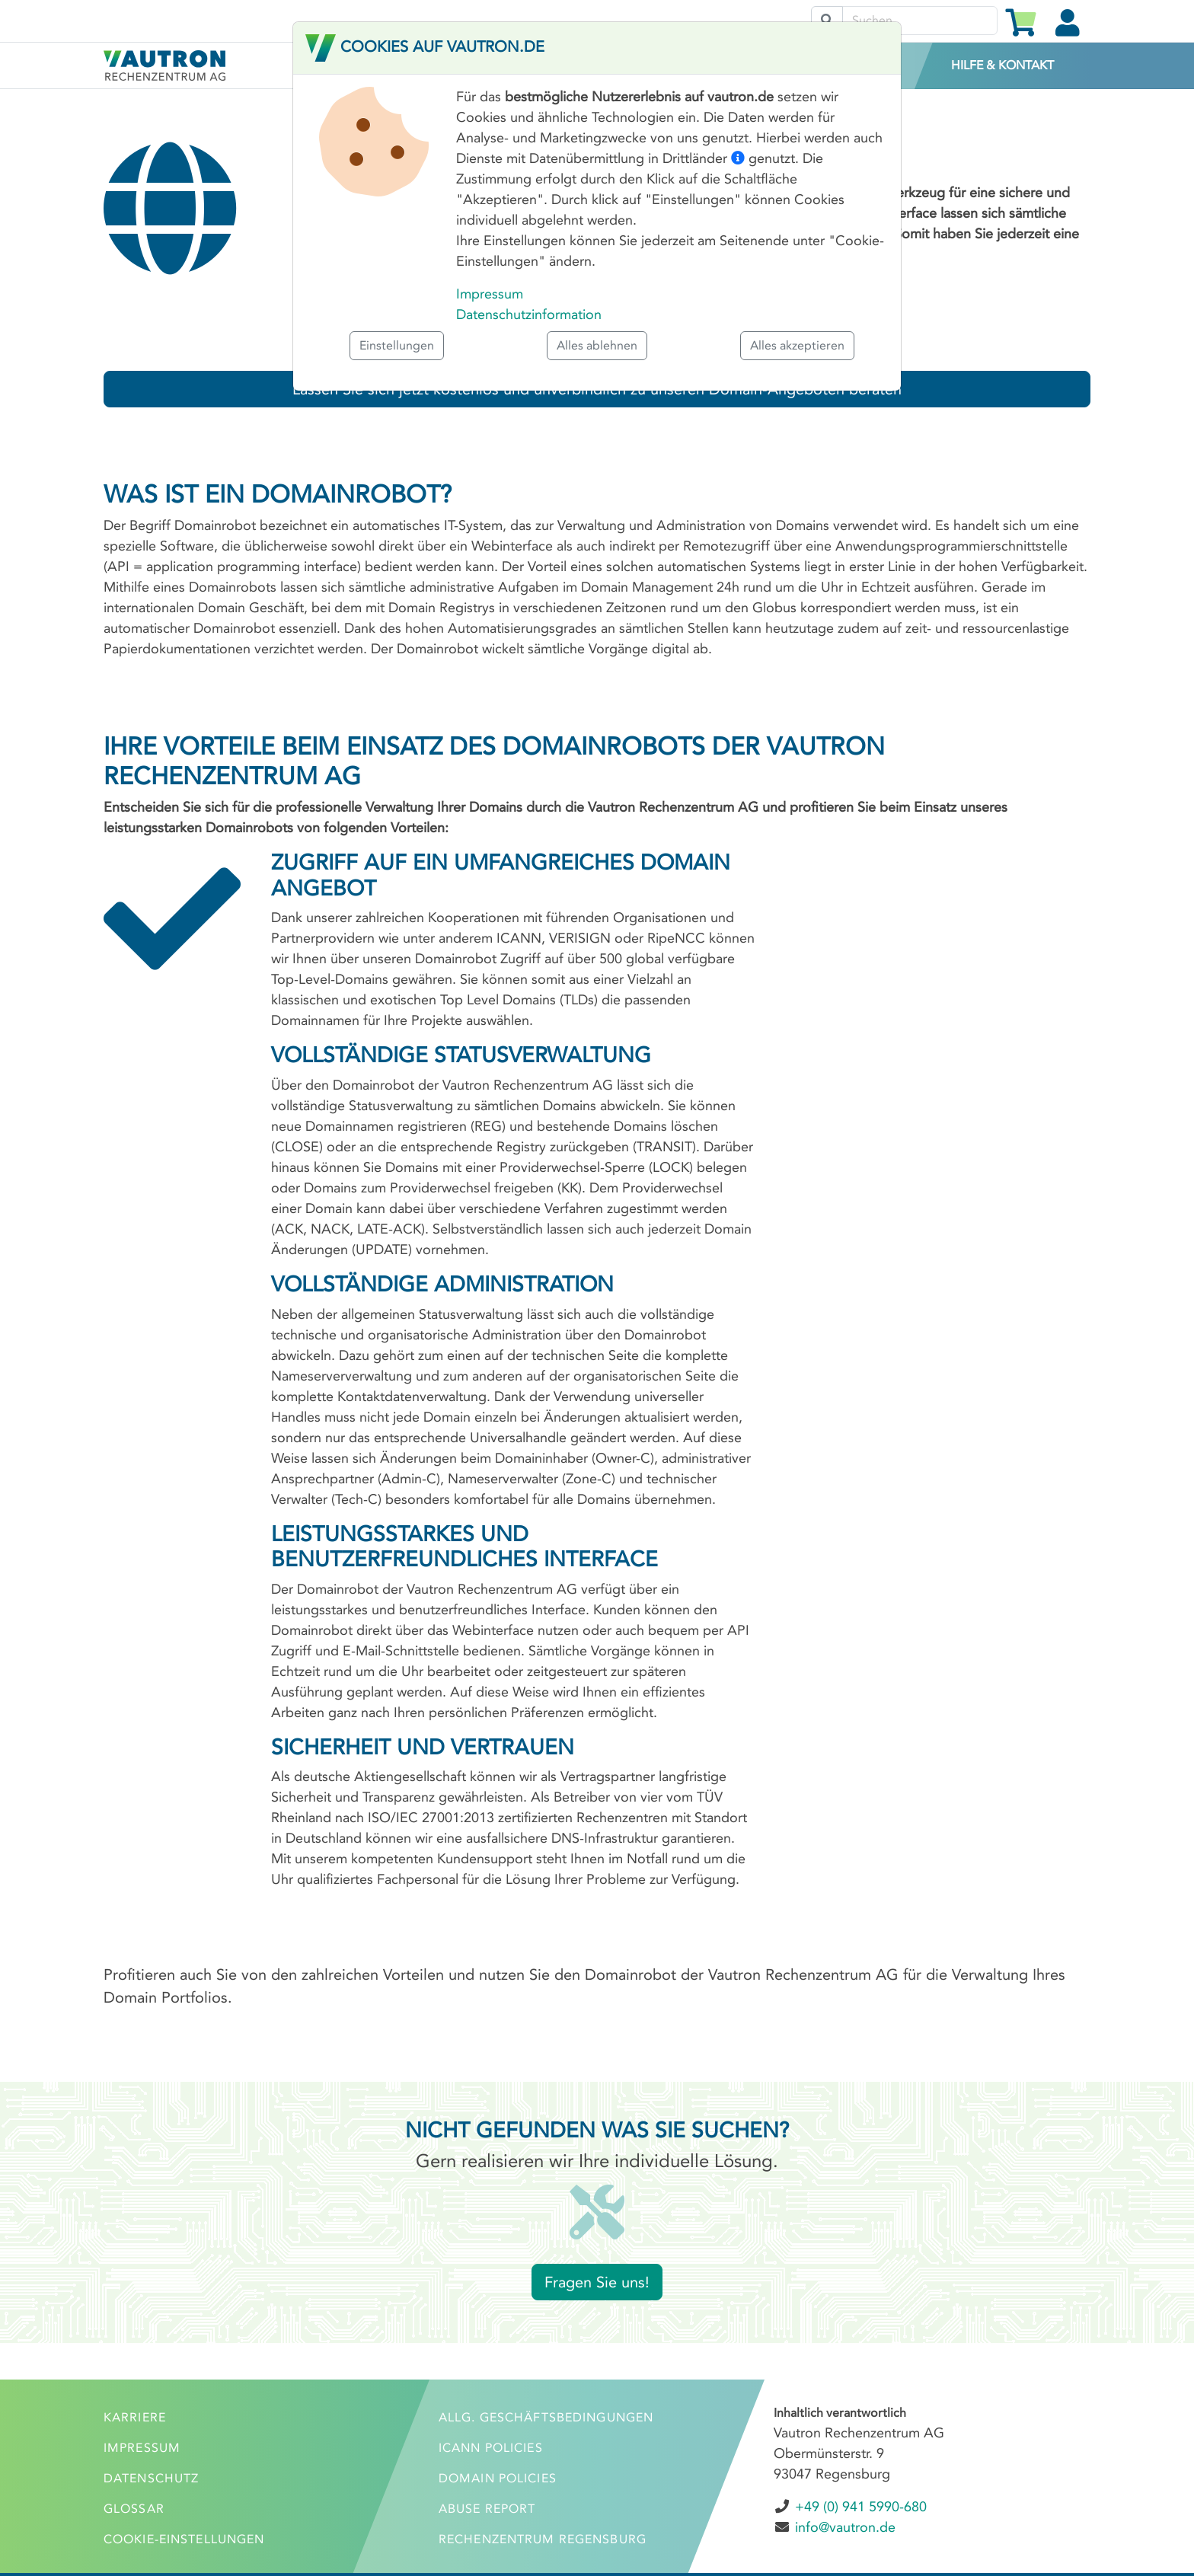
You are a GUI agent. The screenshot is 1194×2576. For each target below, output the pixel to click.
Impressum (489, 294)
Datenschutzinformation (529, 314)
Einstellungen (396, 345)
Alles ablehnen (597, 345)
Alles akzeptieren (797, 345)
